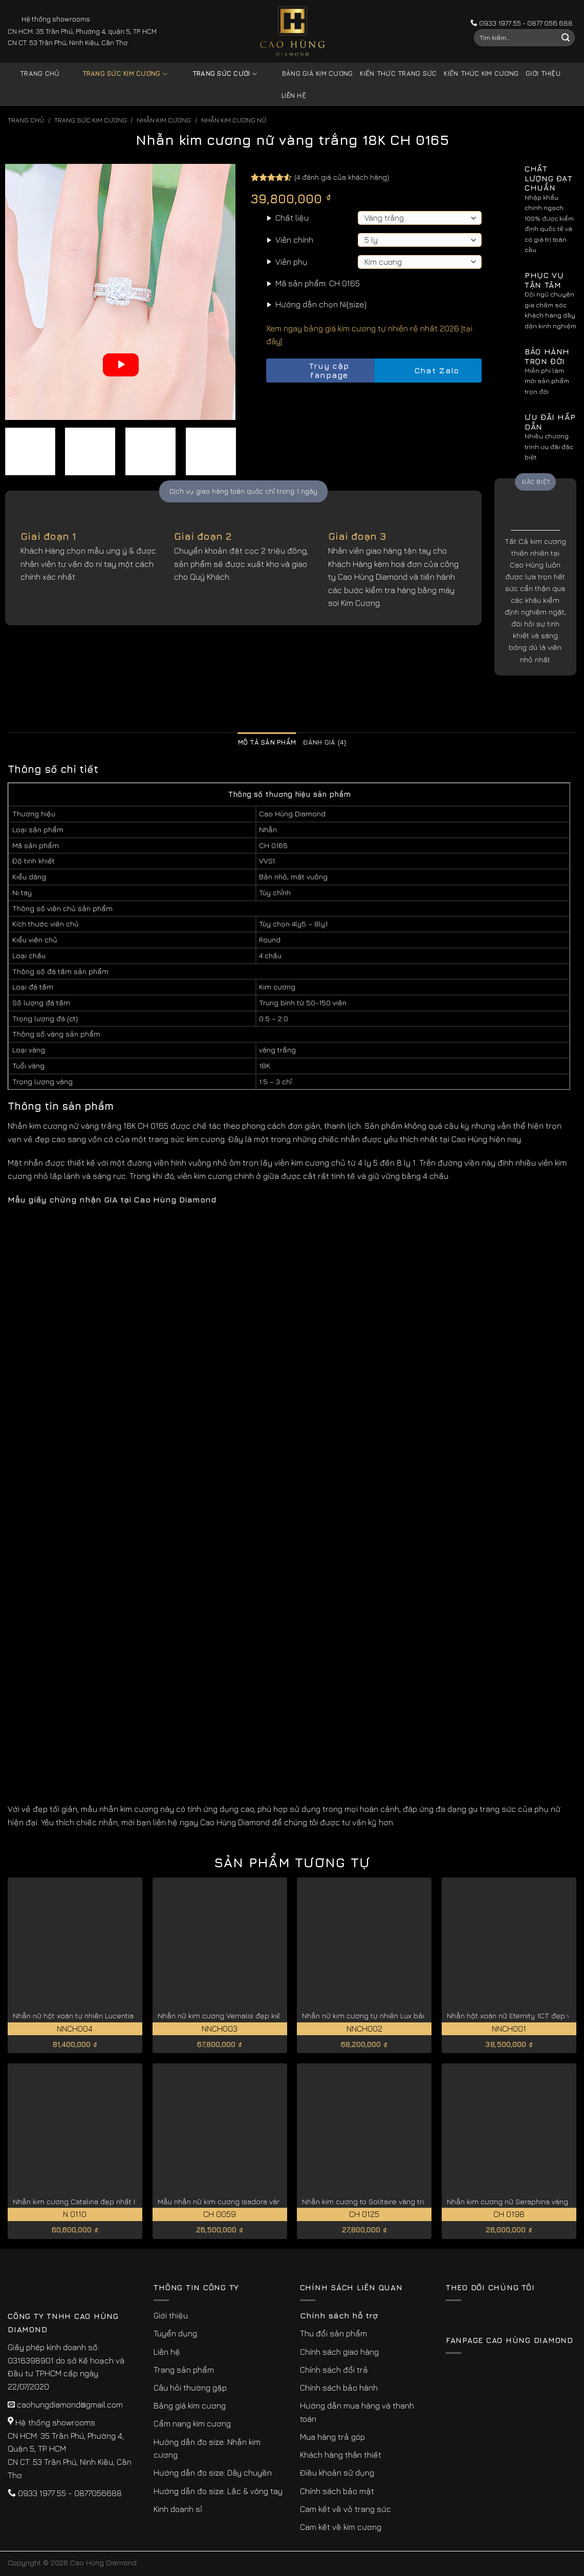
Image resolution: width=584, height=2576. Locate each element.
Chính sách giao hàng (339, 2351)
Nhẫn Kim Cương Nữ (233, 120)
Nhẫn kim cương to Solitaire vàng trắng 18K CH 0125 (390, 2201)
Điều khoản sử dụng (337, 2472)
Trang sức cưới (217, 74)
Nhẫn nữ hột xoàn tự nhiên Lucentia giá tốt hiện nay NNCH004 (118, 2015)
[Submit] (565, 38)
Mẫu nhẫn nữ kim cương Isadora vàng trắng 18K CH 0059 (255, 2201)
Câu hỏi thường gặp (190, 2387)
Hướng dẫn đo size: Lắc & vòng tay (218, 2491)
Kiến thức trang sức (398, 73)
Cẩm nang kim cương (192, 2423)
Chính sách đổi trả (334, 2369)
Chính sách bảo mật (337, 2491)
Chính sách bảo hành (339, 2387)
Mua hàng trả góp (332, 2436)
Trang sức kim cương (117, 74)
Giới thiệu (543, 73)
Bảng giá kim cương (310, 74)
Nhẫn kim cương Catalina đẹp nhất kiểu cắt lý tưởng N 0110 (114, 2201)
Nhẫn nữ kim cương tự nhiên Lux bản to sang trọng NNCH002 (406, 2015)
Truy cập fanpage (310, 370)
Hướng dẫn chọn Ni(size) (320, 304)
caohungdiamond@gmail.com (70, 2404)
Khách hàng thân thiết (340, 2454)
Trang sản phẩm (184, 2369)
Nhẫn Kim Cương (164, 120)
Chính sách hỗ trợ (339, 2315)
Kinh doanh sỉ (178, 2509)
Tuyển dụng (175, 2333)
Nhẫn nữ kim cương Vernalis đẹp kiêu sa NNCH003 (244, 2015)
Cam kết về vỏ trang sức (345, 2509)
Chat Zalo (428, 370)
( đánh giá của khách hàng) (341, 177)
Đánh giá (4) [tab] (324, 742)
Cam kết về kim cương (340, 2526)
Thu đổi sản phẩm (333, 2333)
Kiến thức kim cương (481, 73)
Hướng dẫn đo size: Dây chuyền (213, 2472)
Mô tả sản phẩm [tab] (267, 742)
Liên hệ (294, 95)
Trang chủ (39, 73)
